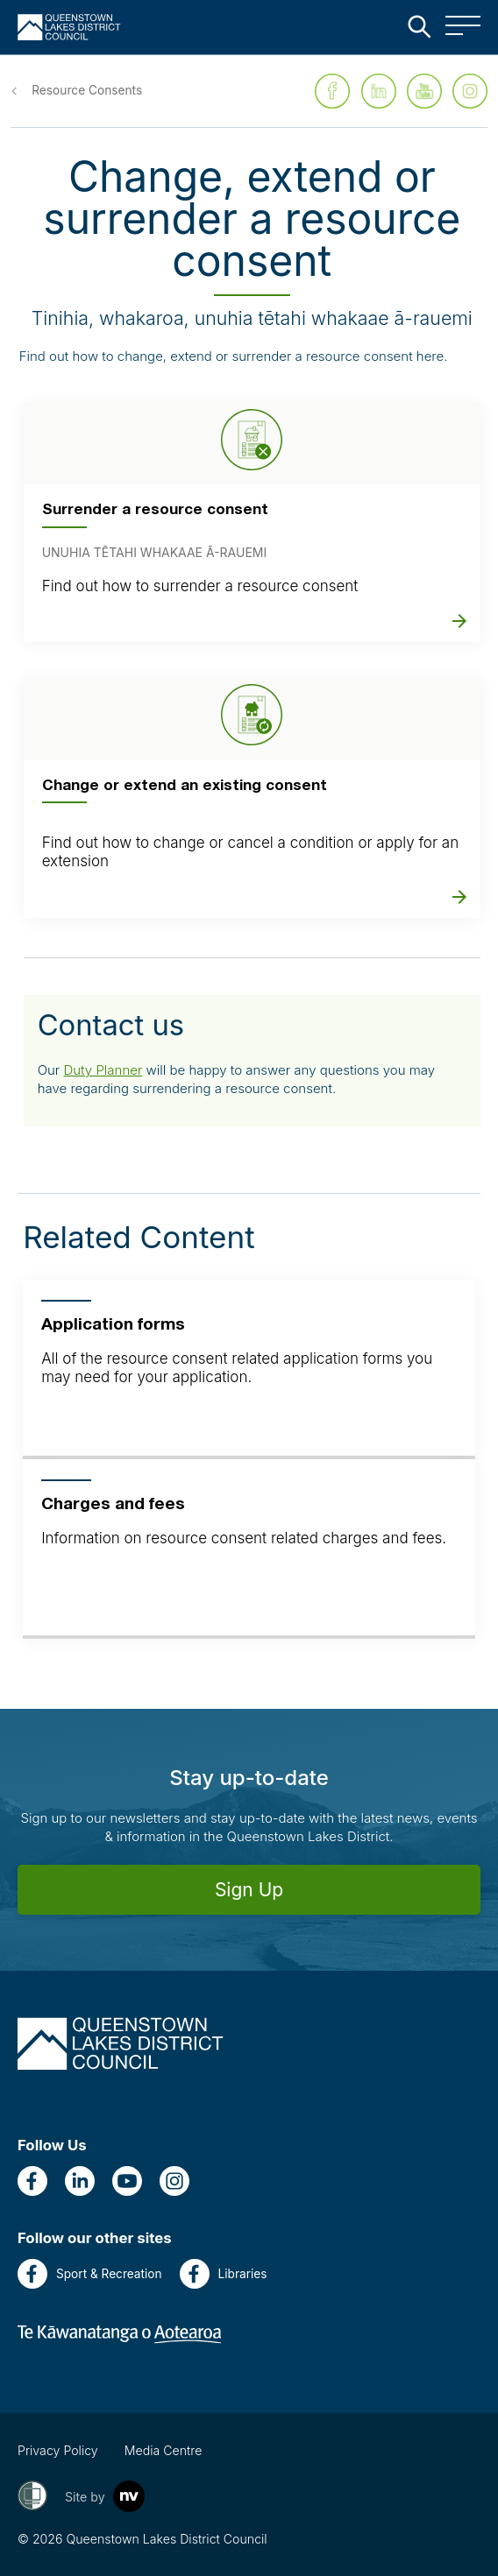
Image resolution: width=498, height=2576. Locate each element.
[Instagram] (174, 2181)
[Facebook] (32, 2181)
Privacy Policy (58, 2450)
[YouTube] (127, 2181)
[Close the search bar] (419, 26)
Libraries (223, 2274)
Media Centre (164, 2450)
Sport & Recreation (90, 2274)
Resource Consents (87, 90)
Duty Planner (102, 1070)
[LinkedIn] (80, 2181)
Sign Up (249, 1890)
